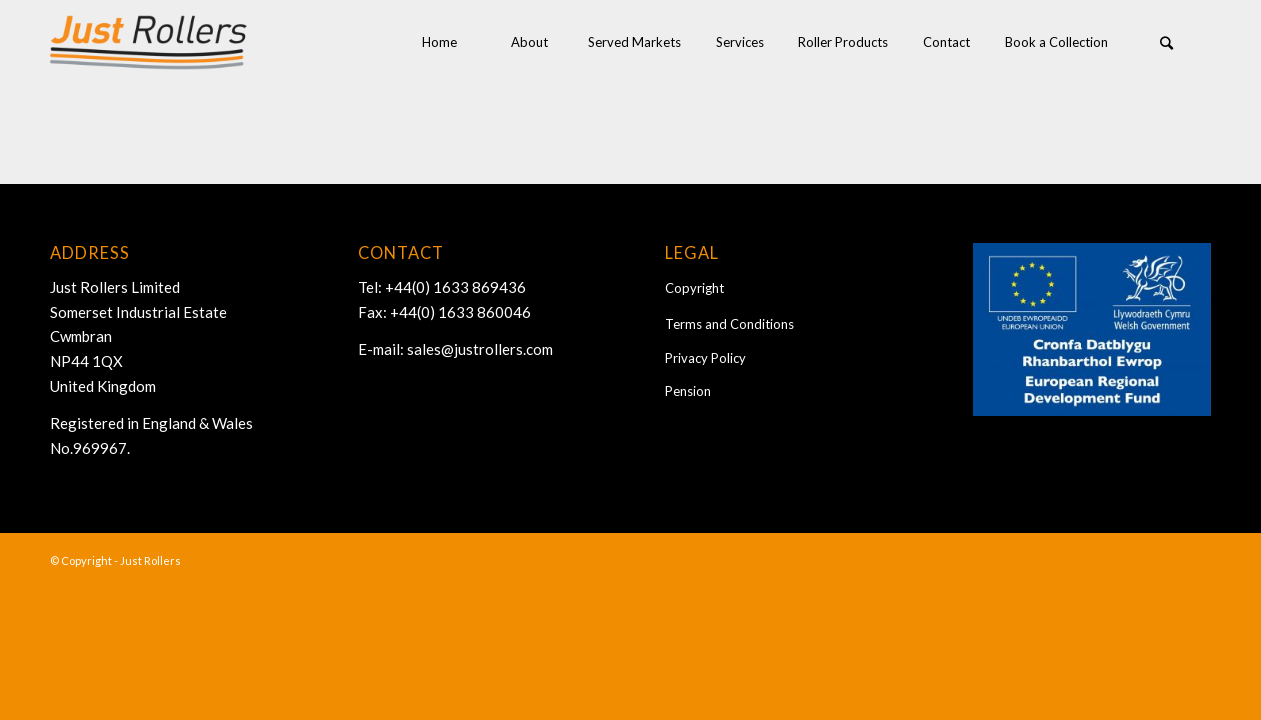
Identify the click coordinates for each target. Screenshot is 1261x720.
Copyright (694, 288)
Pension (688, 391)
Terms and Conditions (729, 324)
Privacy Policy (705, 358)
